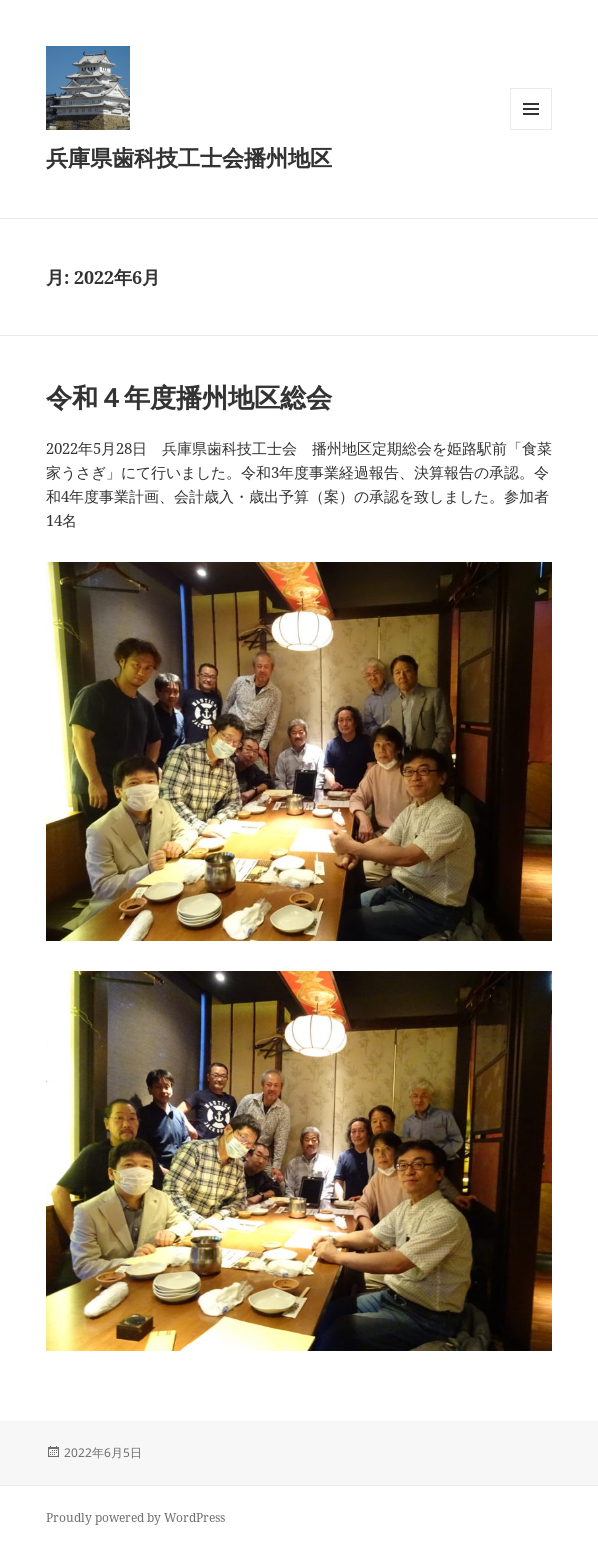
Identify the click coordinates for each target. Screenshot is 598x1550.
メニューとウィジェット (531, 129)
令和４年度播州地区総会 (189, 397)
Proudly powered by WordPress (135, 1517)
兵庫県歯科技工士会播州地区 (189, 157)
